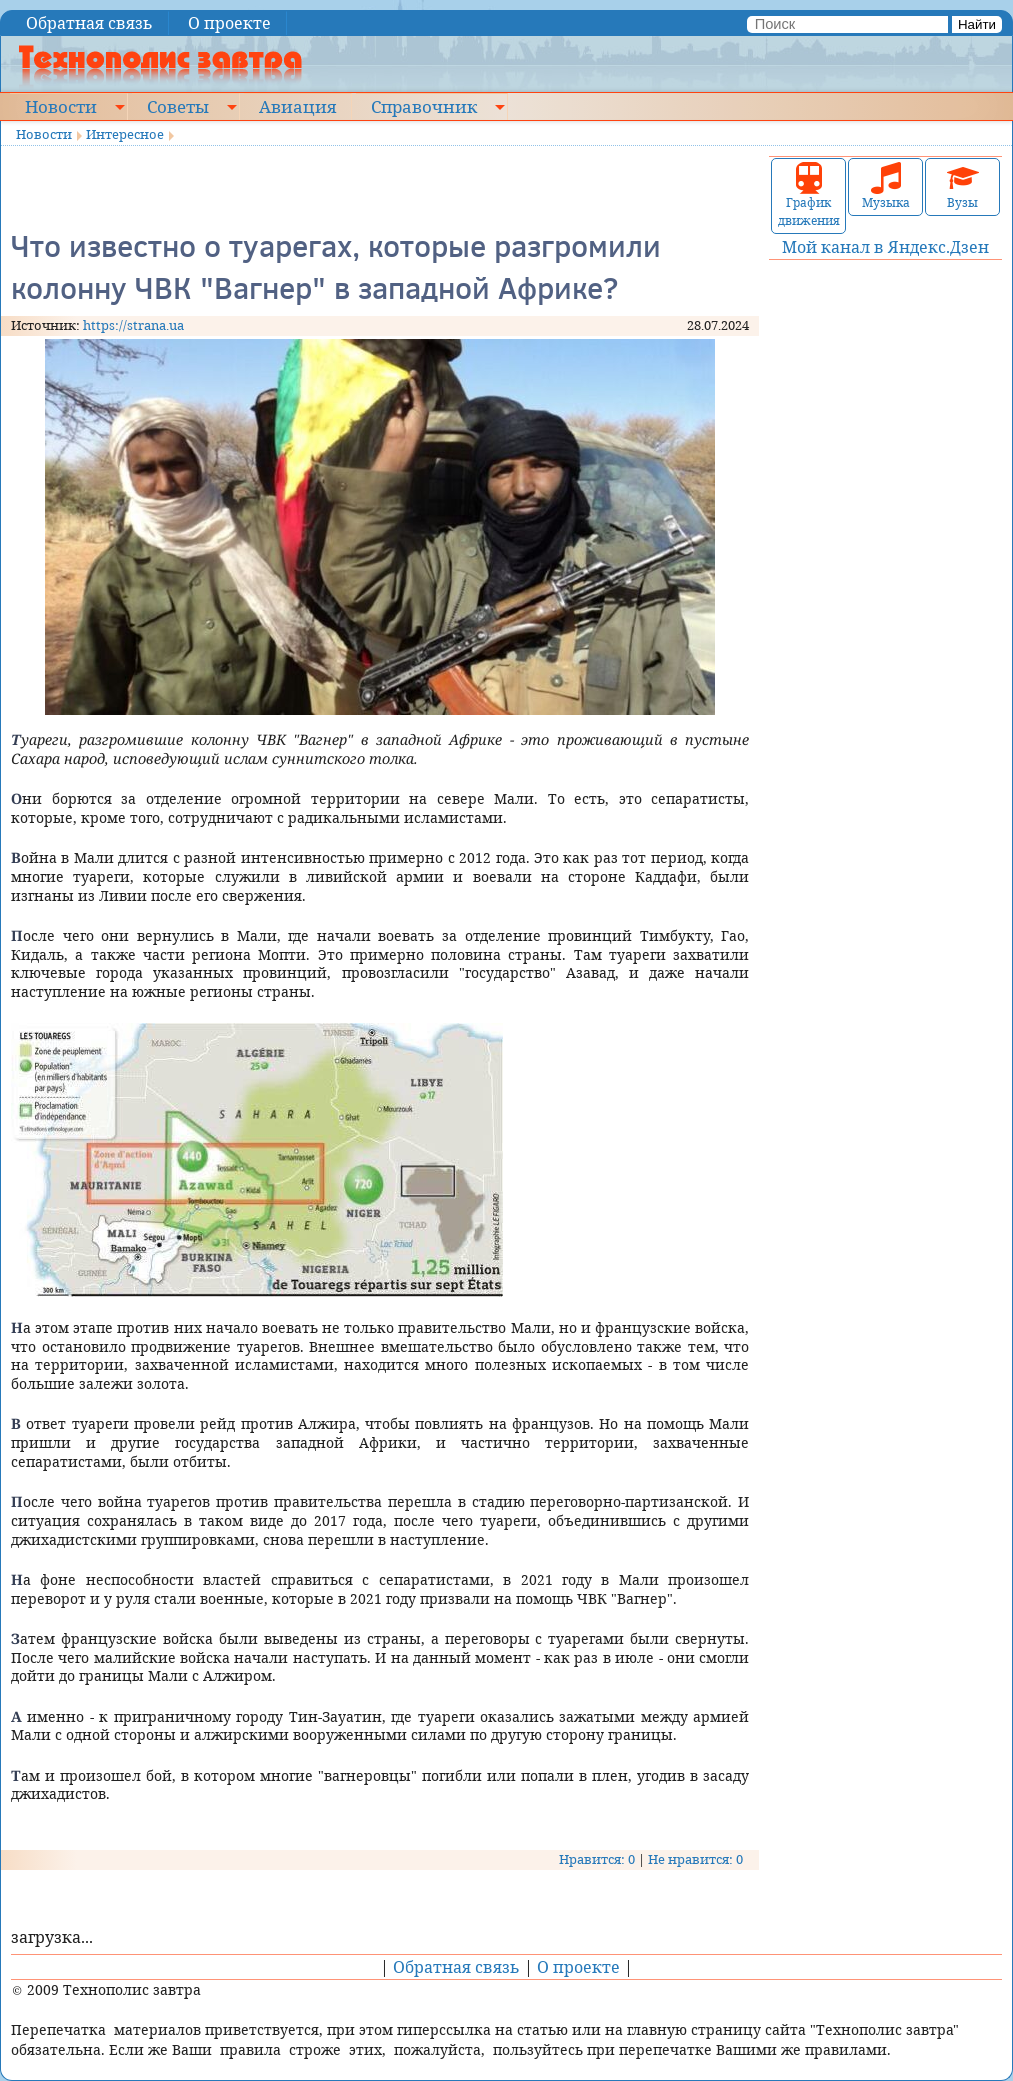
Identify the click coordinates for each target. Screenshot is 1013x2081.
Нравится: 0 (597, 1859)
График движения (809, 195)
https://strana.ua (133, 325)
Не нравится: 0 (695, 1859)
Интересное (125, 134)
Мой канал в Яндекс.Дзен (885, 247)
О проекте (229, 23)
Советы (178, 106)
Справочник (424, 106)
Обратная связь (89, 23)
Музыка (886, 186)
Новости (61, 106)
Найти (977, 24)
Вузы (963, 186)
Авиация (297, 106)
